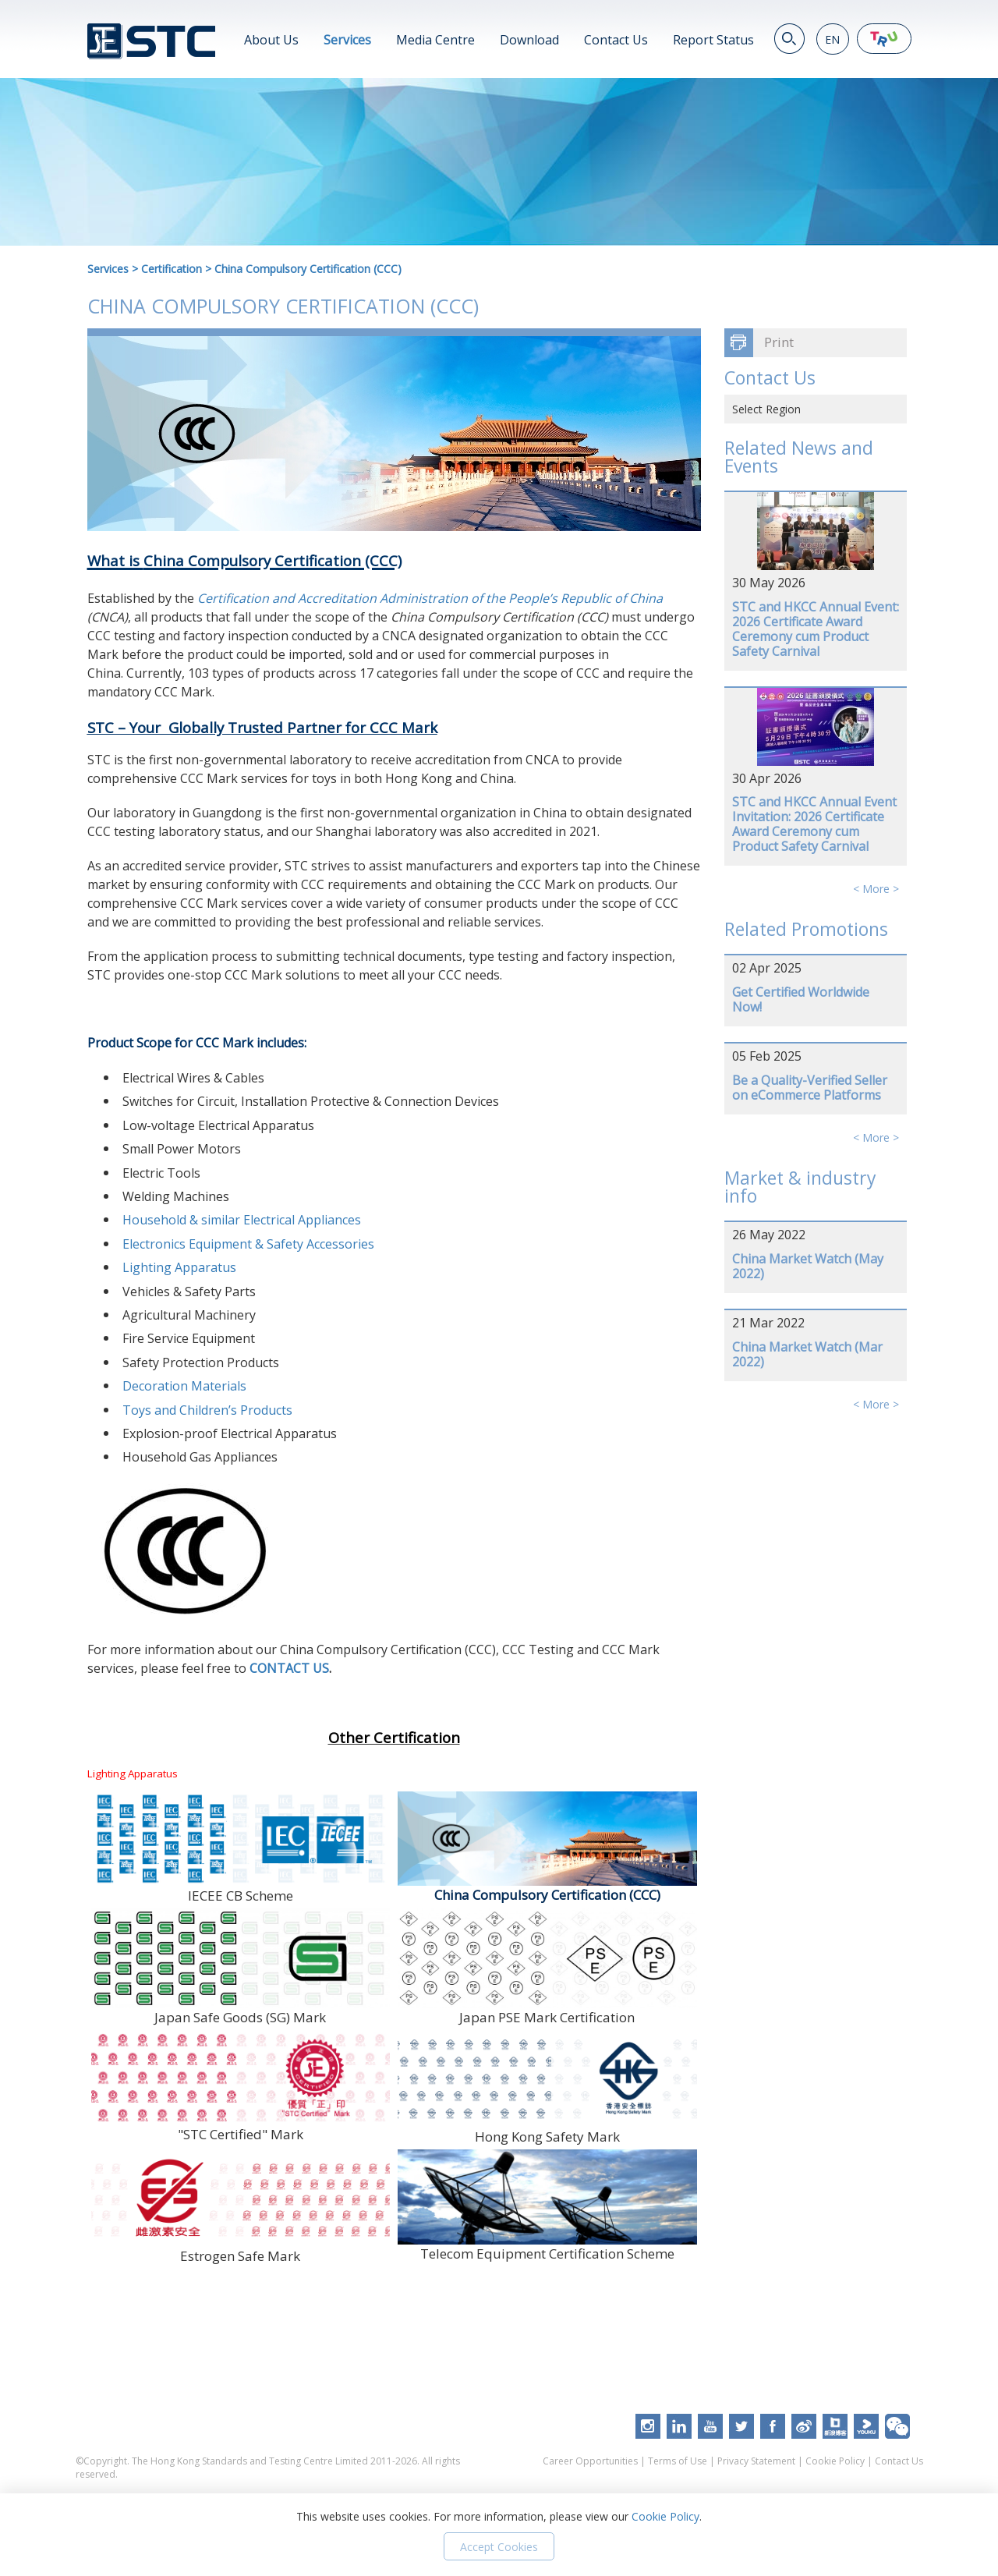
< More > (876, 888)
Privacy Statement (756, 2461)
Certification (171, 268)
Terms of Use (677, 2461)
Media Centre (435, 39)
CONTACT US (289, 1668)
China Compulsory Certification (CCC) (308, 268)
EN (832, 39)
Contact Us (616, 39)
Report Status (713, 39)
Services (347, 39)
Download (529, 39)
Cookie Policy (835, 2461)
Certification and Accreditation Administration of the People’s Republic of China (430, 598)
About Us (271, 39)
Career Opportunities (590, 2461)
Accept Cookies (499, 2546)
